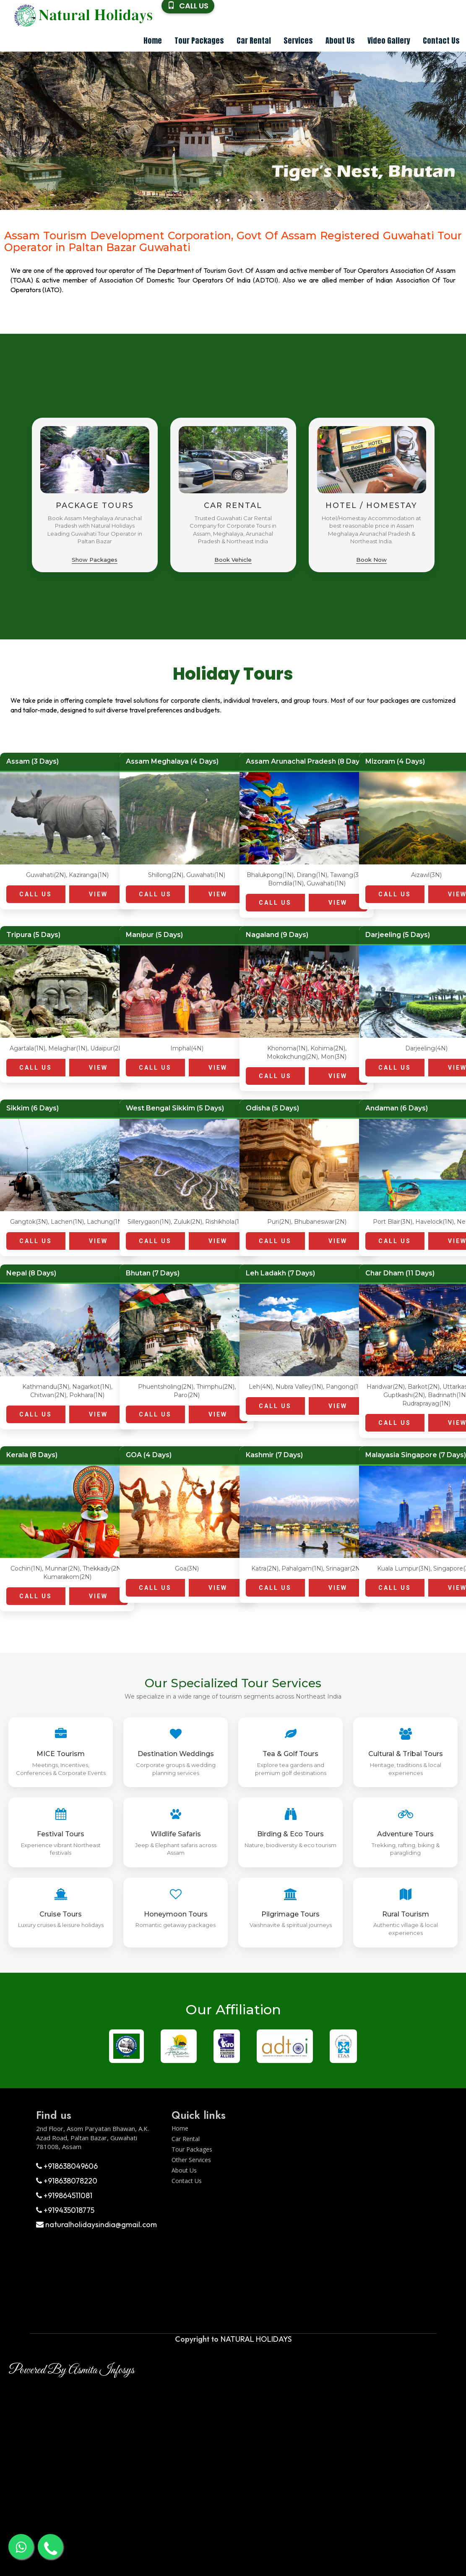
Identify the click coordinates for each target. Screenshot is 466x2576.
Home (152, 40)
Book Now (371, 559)
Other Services (191, 2160)
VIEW (98, 894)
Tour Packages (199, 40)
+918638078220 (66, 2181)
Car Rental (254, 40)
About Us (340, 40)
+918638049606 (67, 2166)
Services (298, 40)
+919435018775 (65, 2210)
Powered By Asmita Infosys (71, 2370)
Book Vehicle (233, 559)
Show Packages (94, 559)
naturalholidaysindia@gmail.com (96, 2224)
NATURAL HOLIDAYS (256, 2339)
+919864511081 (64, 2195)
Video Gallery (388, 40)
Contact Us (441, 40)
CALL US (35, 894)
